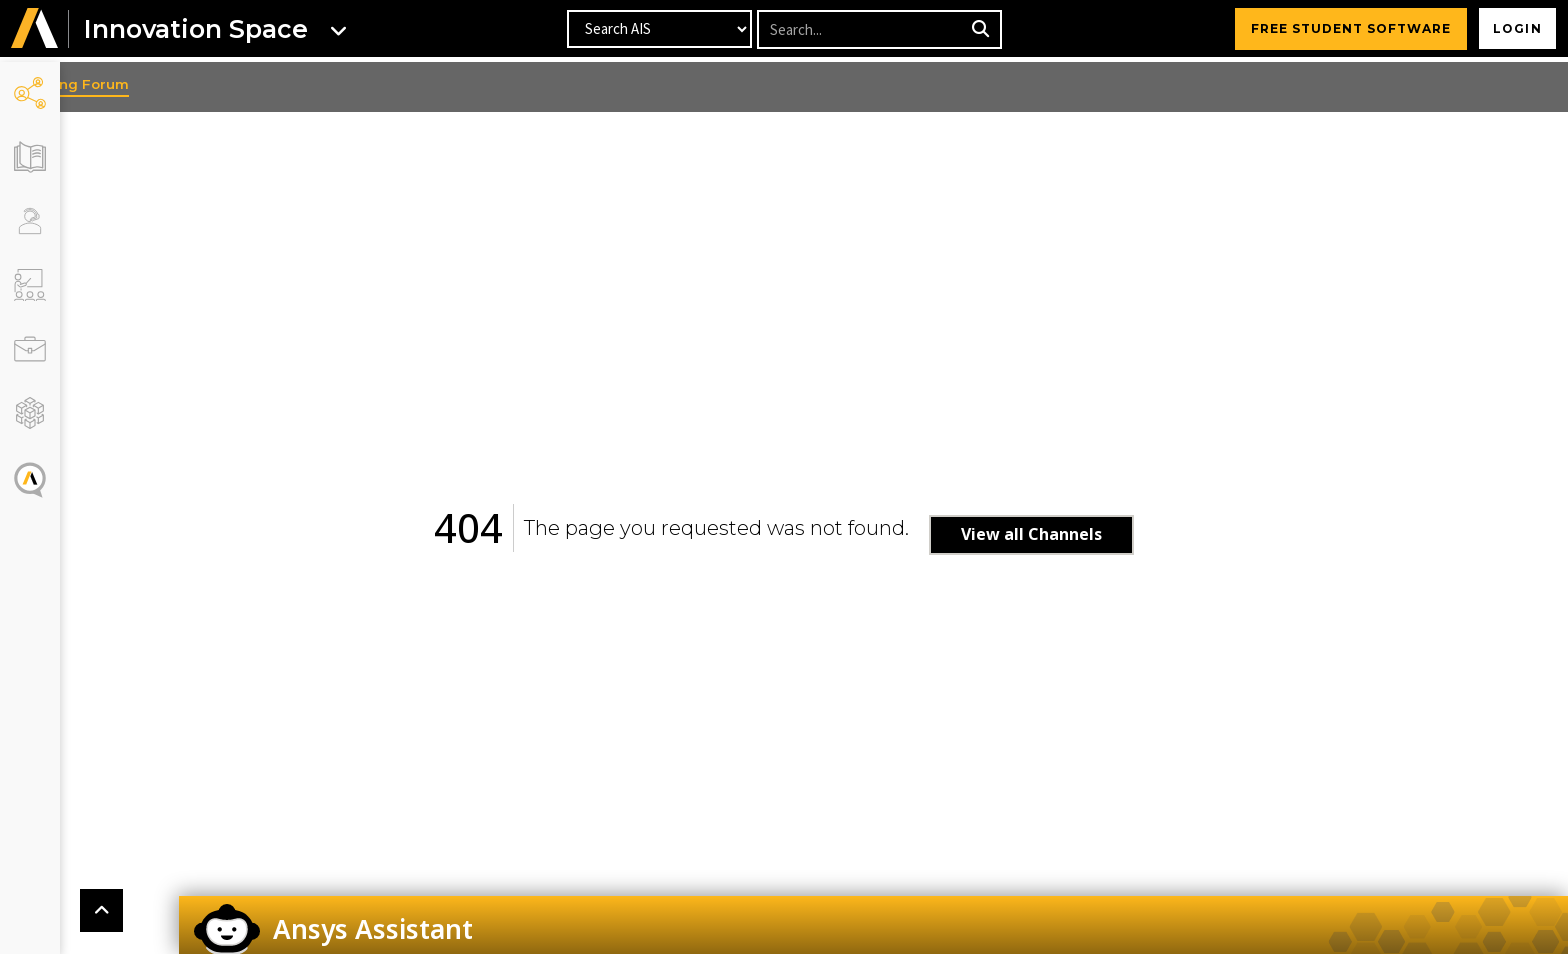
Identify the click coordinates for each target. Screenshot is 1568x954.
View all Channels (1061, 534)
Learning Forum (134, 84)
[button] (35, 31)
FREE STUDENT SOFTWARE (1343, 30)
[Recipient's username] (861, 31)
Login (1513, 30)
